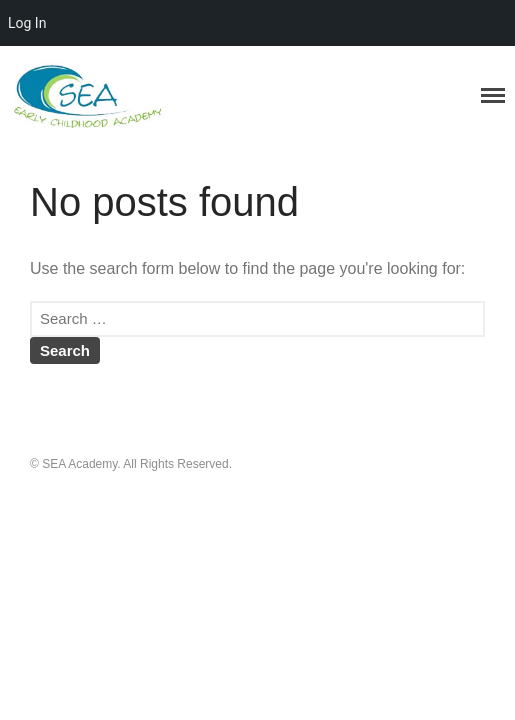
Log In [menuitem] (27, 23)
